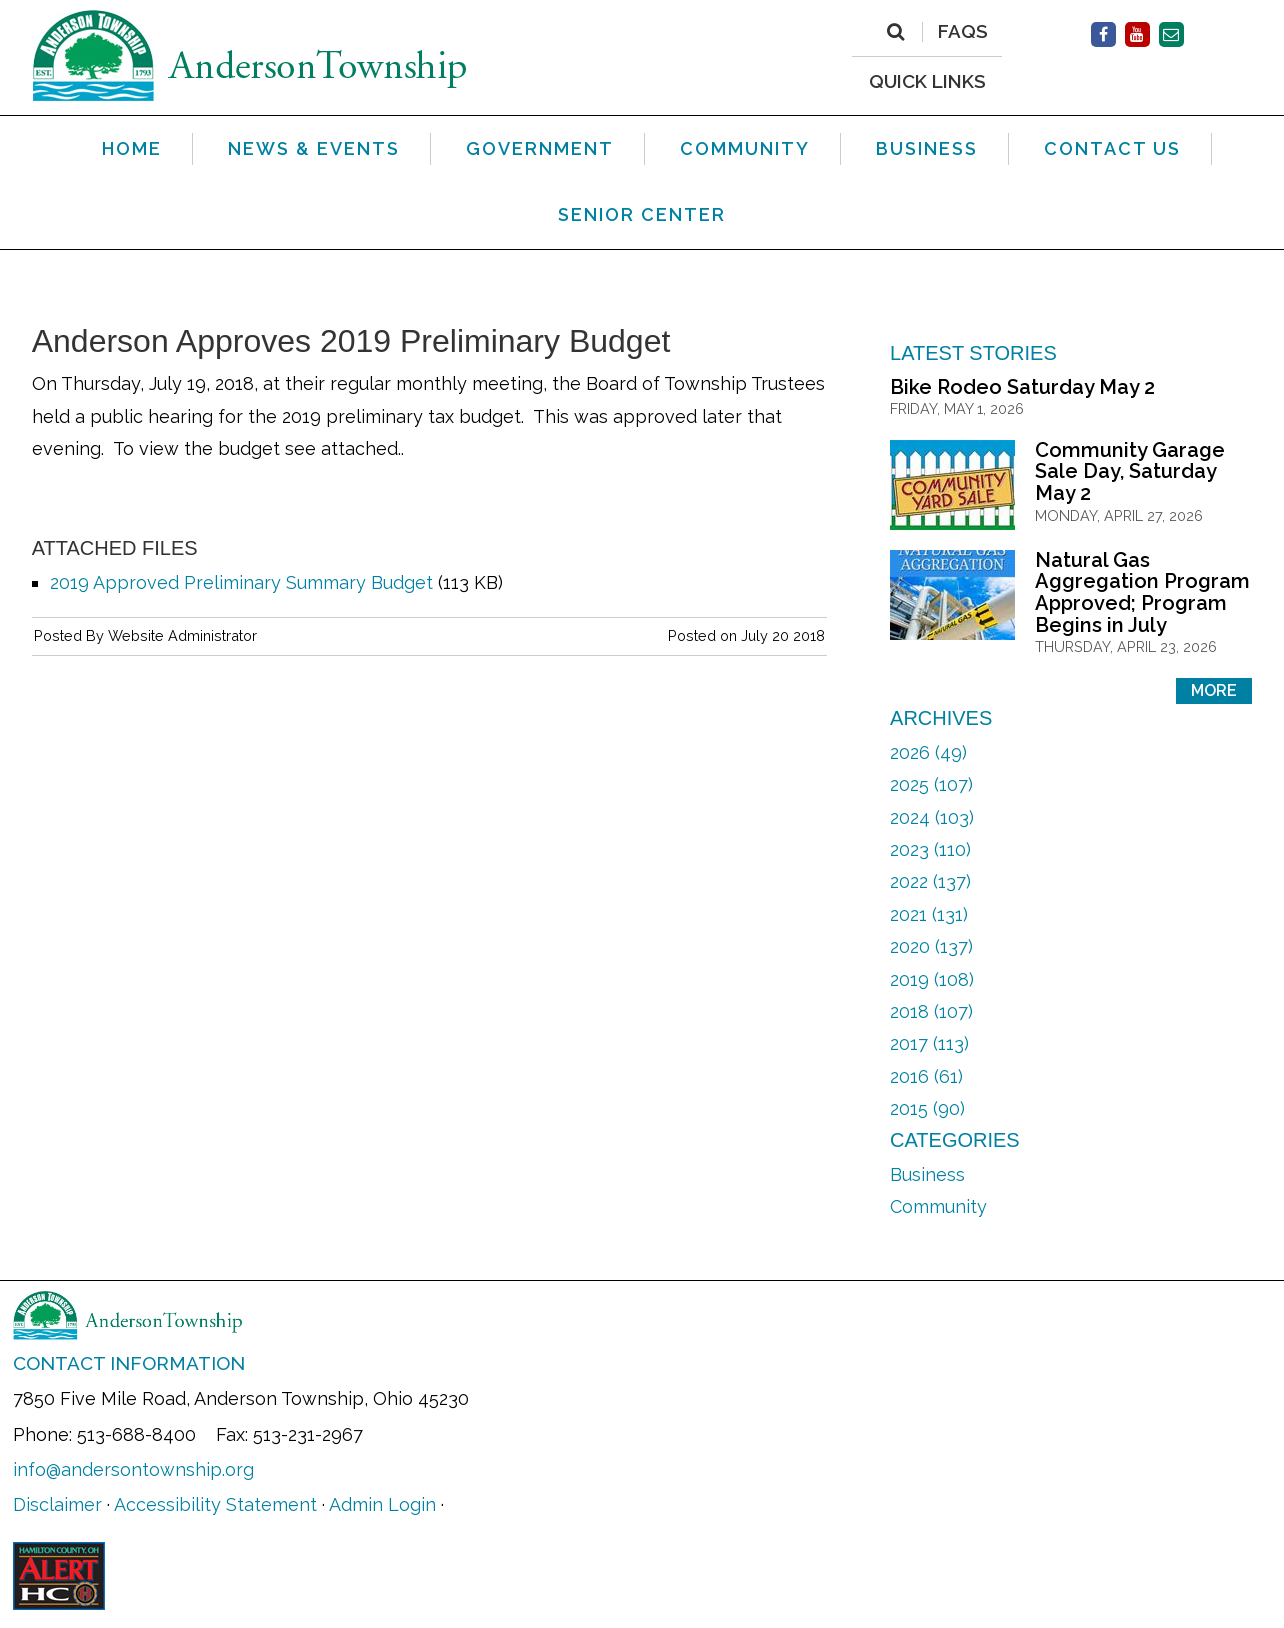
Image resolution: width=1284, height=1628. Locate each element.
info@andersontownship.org (133, 1469)
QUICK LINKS (927, 80)
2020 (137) (931, 946)
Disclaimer (57, 1504)
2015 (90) (927, 1108)
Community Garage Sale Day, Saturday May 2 (1130, 471)
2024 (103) (932, 817)
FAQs (963, 32)
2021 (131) (929, 914)
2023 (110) (930, 849)
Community (938, 1206)
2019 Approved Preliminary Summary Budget (241, 582)
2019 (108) (932, 979)
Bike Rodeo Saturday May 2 (1022, 387)
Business (927, 1174)
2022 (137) (930, 881)
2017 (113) (929, 1043)
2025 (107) (931, 784)
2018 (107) (931, 1011)
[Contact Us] (1171, 34)
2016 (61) (926, 1076)
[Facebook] (1103, 34)
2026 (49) (928, 752)
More (1214, 690)
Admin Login (382, 1504)
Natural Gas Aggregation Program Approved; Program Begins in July (1142, 592)
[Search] (895, 32)
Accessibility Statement (215, 1504)
